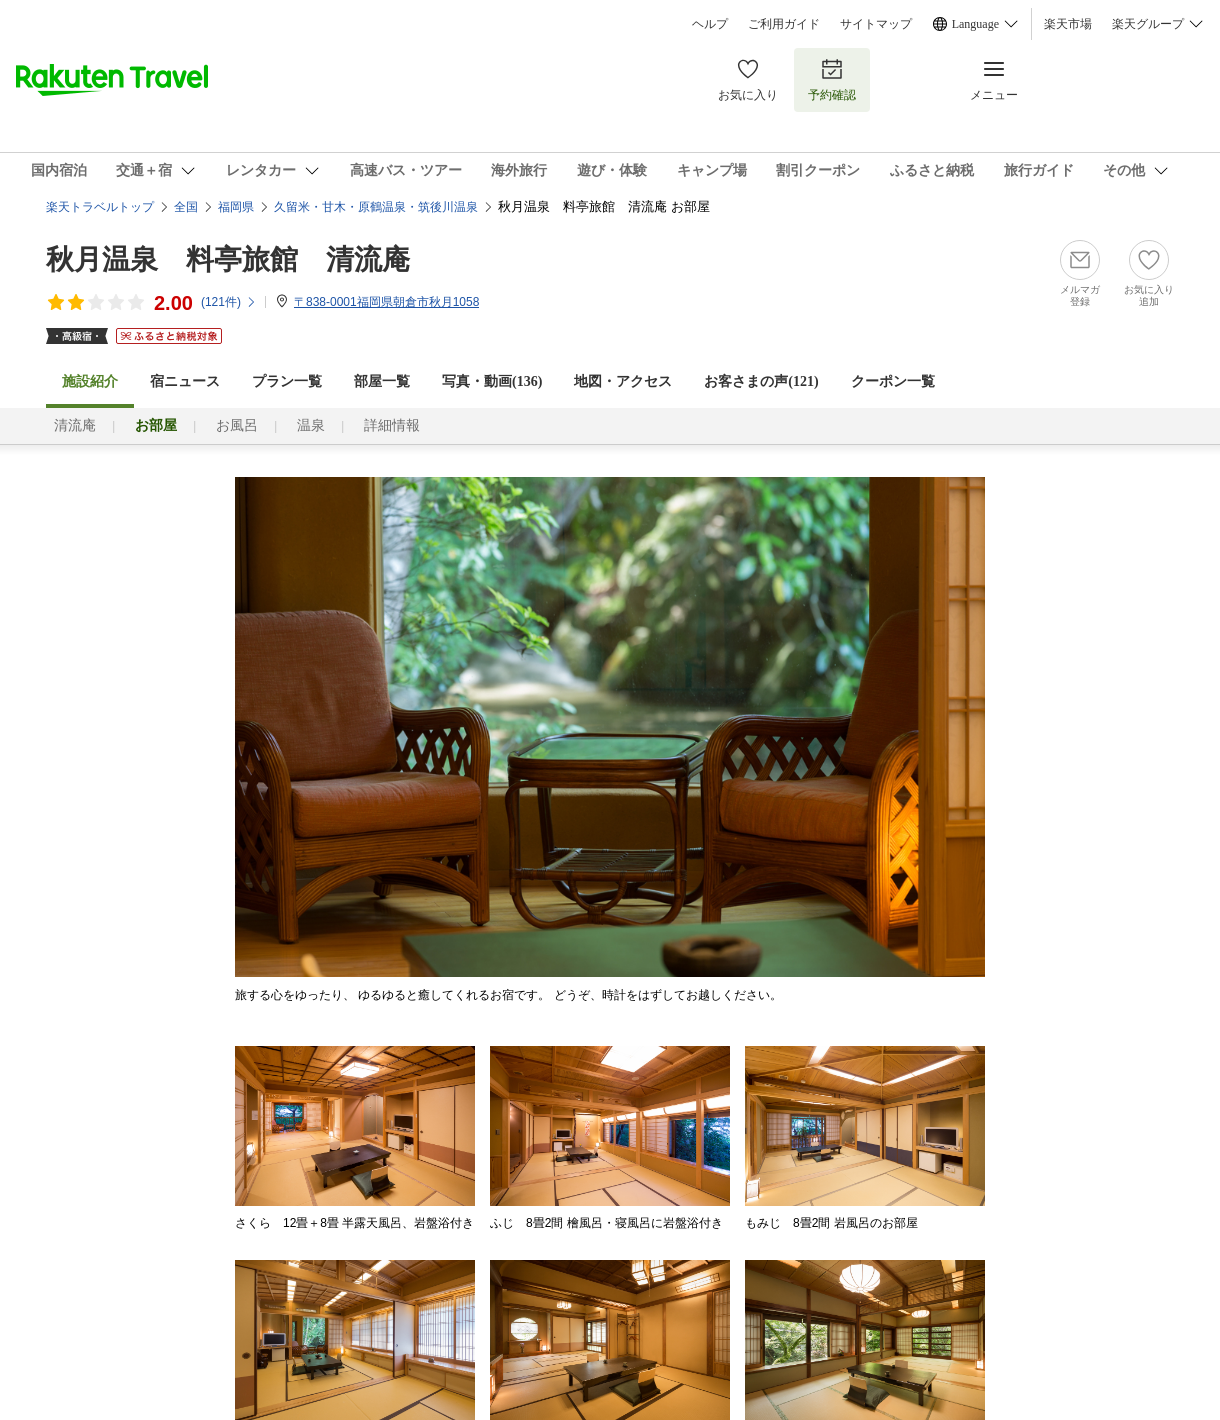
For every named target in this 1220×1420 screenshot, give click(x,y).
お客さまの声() (761, 381)
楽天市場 (1068, 24)
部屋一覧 (382, 381)
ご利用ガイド (784, 24)
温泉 (311, 425)
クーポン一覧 (893, 381)
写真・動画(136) (492, 381)
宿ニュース (185, 381)
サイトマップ (876, 24)
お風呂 (237, 425)
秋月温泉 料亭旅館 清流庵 (228, 259)
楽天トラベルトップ (100, 207)
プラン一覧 (287, 381)
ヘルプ (710, 24)
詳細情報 (392, 425)
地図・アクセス (623, 381)
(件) (229, 302)
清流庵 (75, 425)
